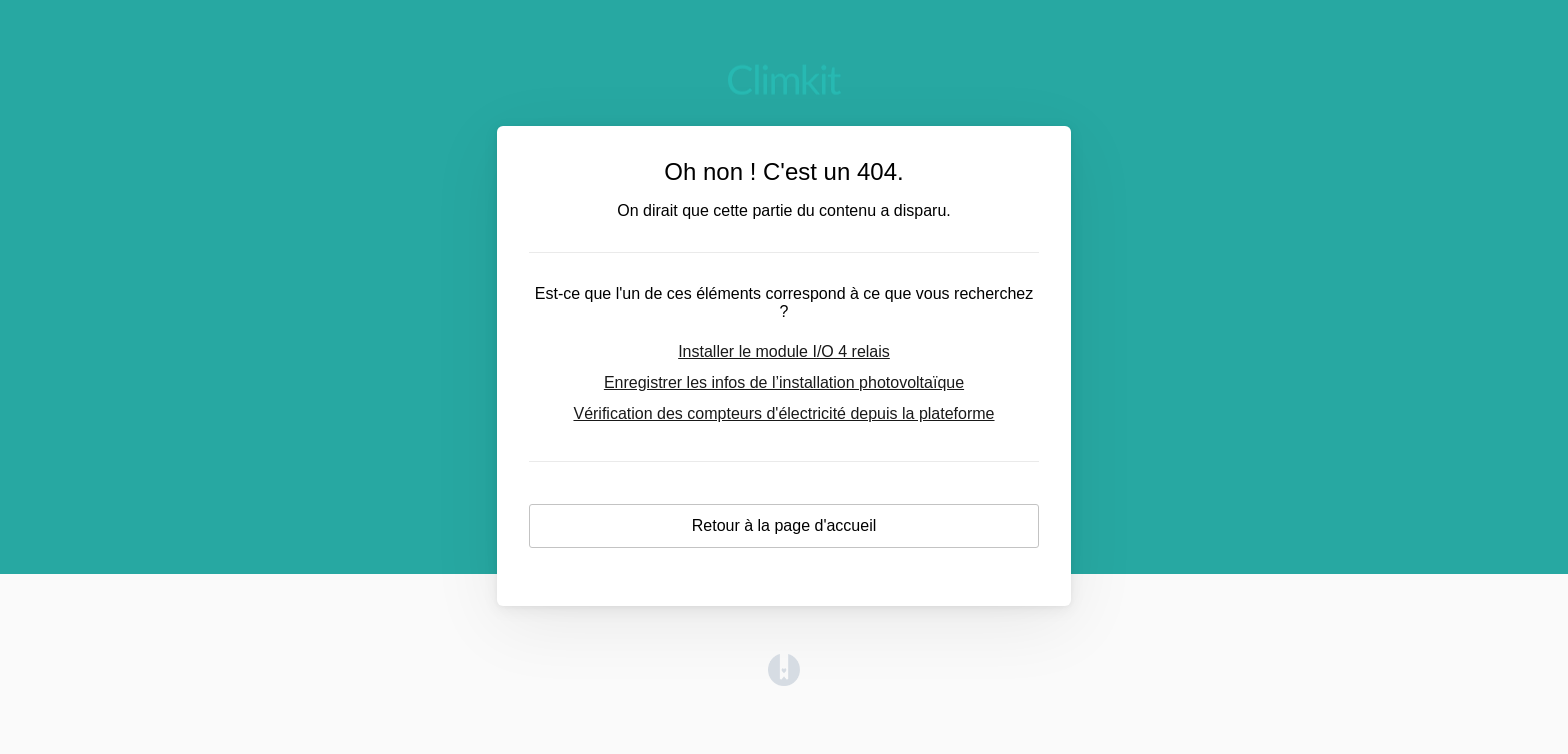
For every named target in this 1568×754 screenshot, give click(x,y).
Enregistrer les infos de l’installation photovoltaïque (784, 382)
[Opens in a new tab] (784, 680)
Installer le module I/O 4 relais (784, 351)
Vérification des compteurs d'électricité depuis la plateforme (783, 413)
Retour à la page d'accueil (784, 525)
